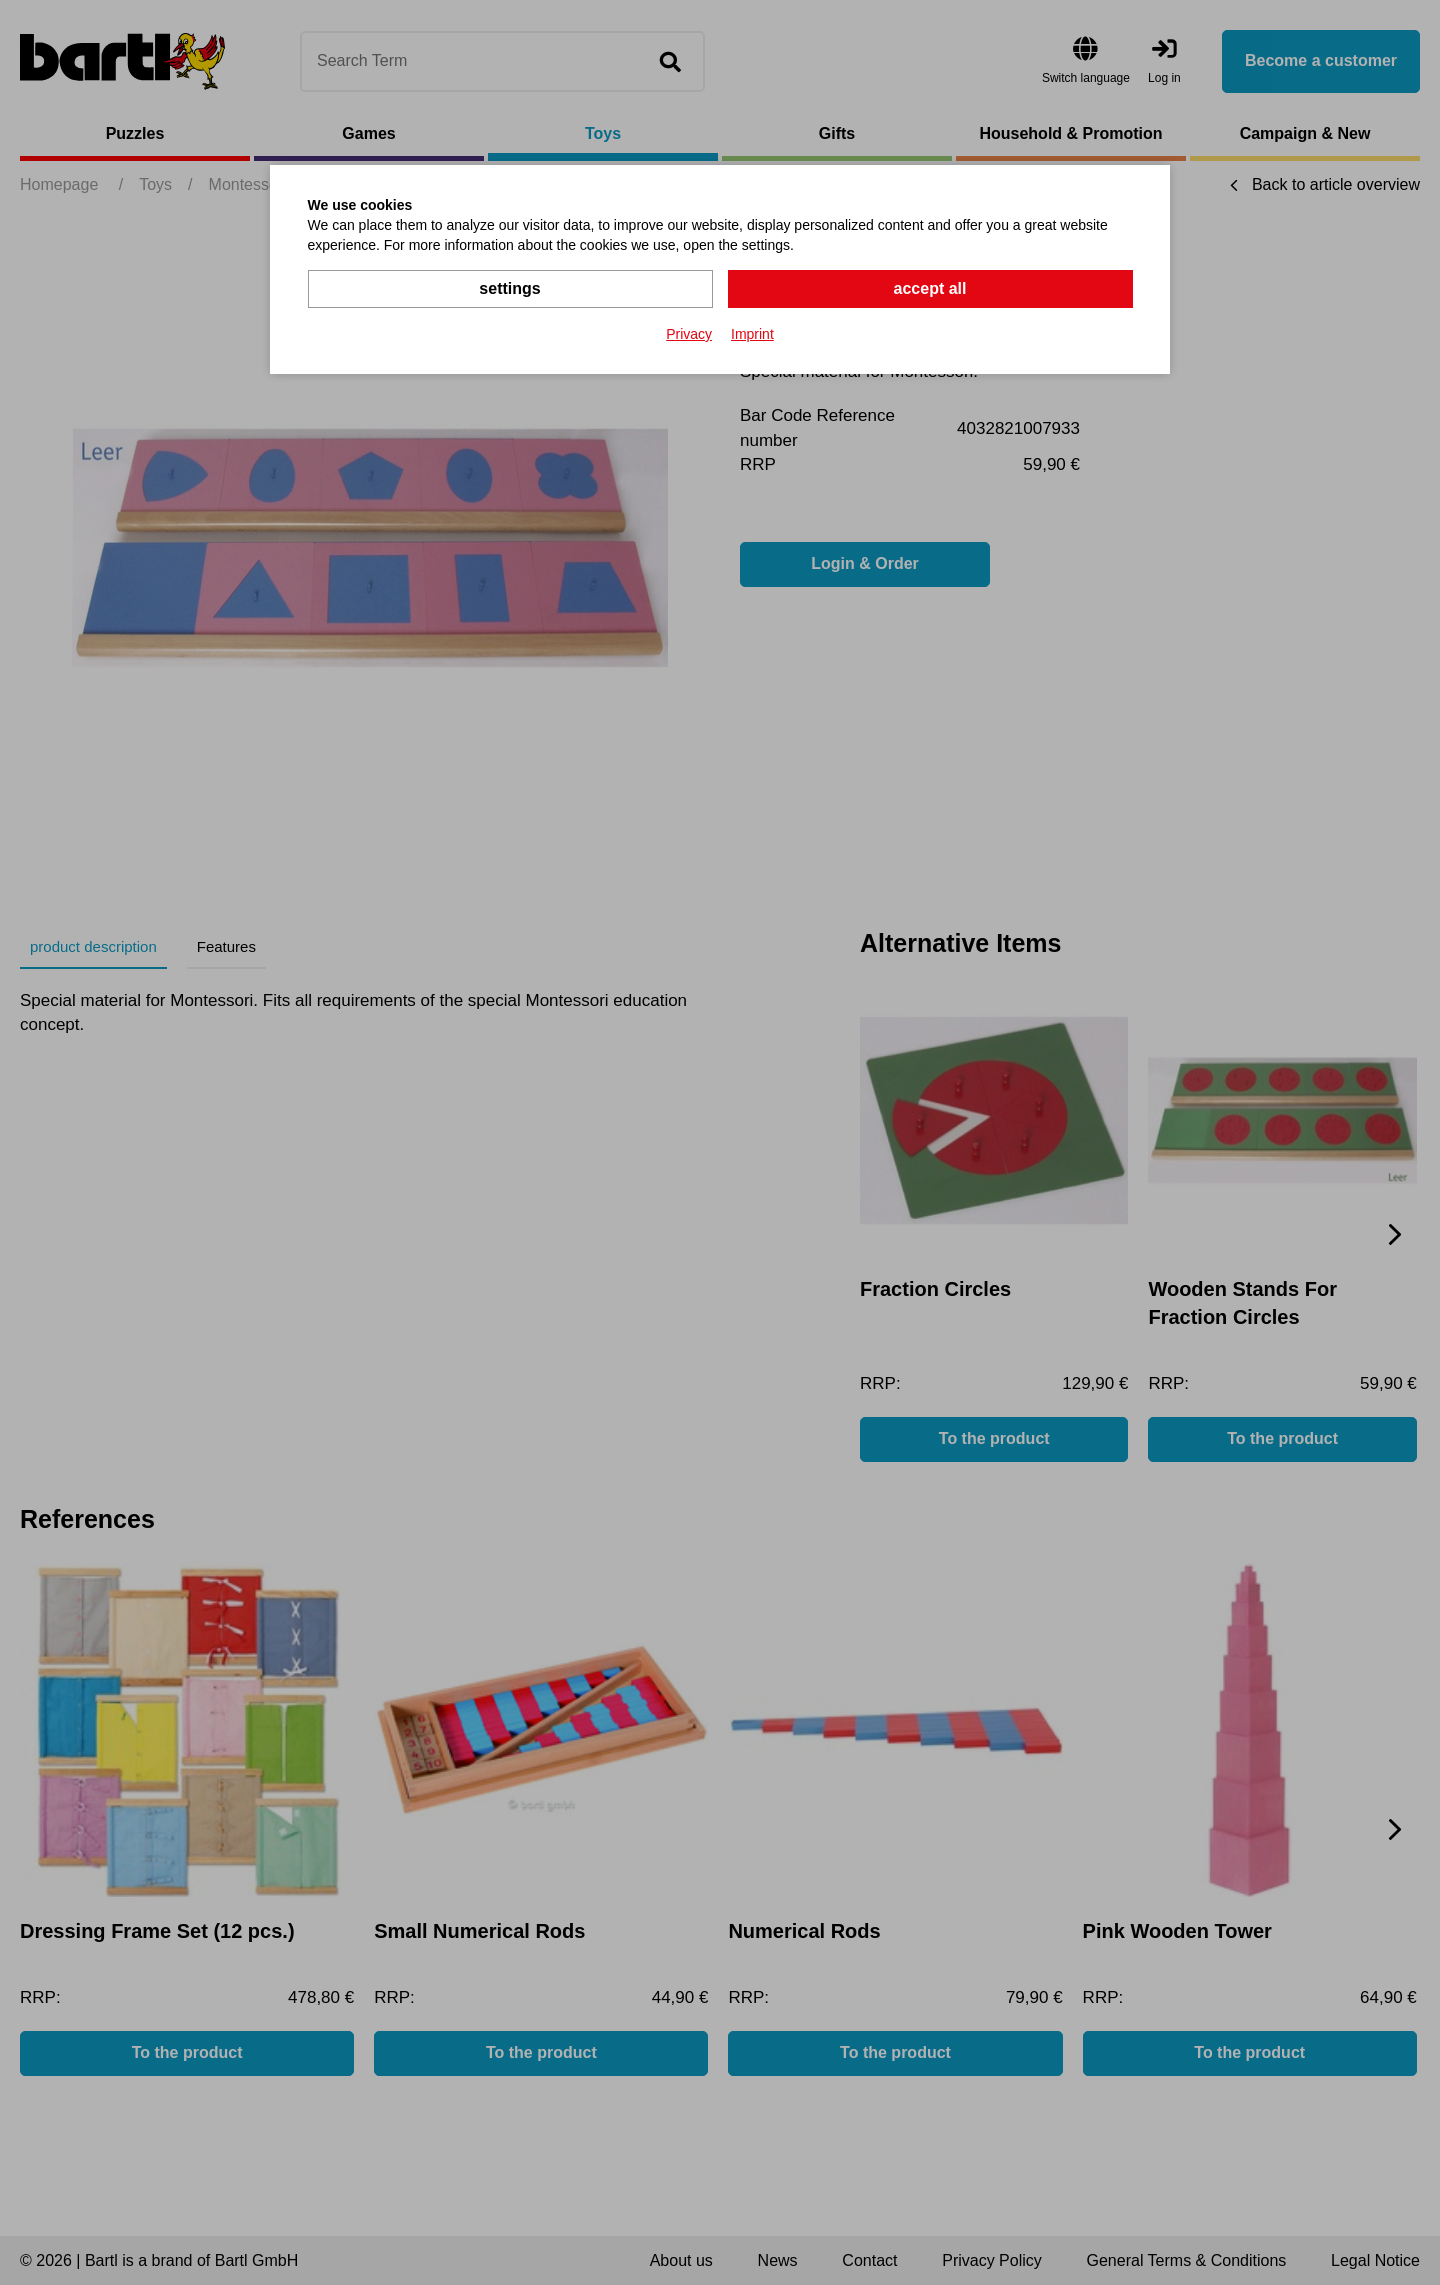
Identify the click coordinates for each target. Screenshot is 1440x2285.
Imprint (752, 334)
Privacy (689, 334)
